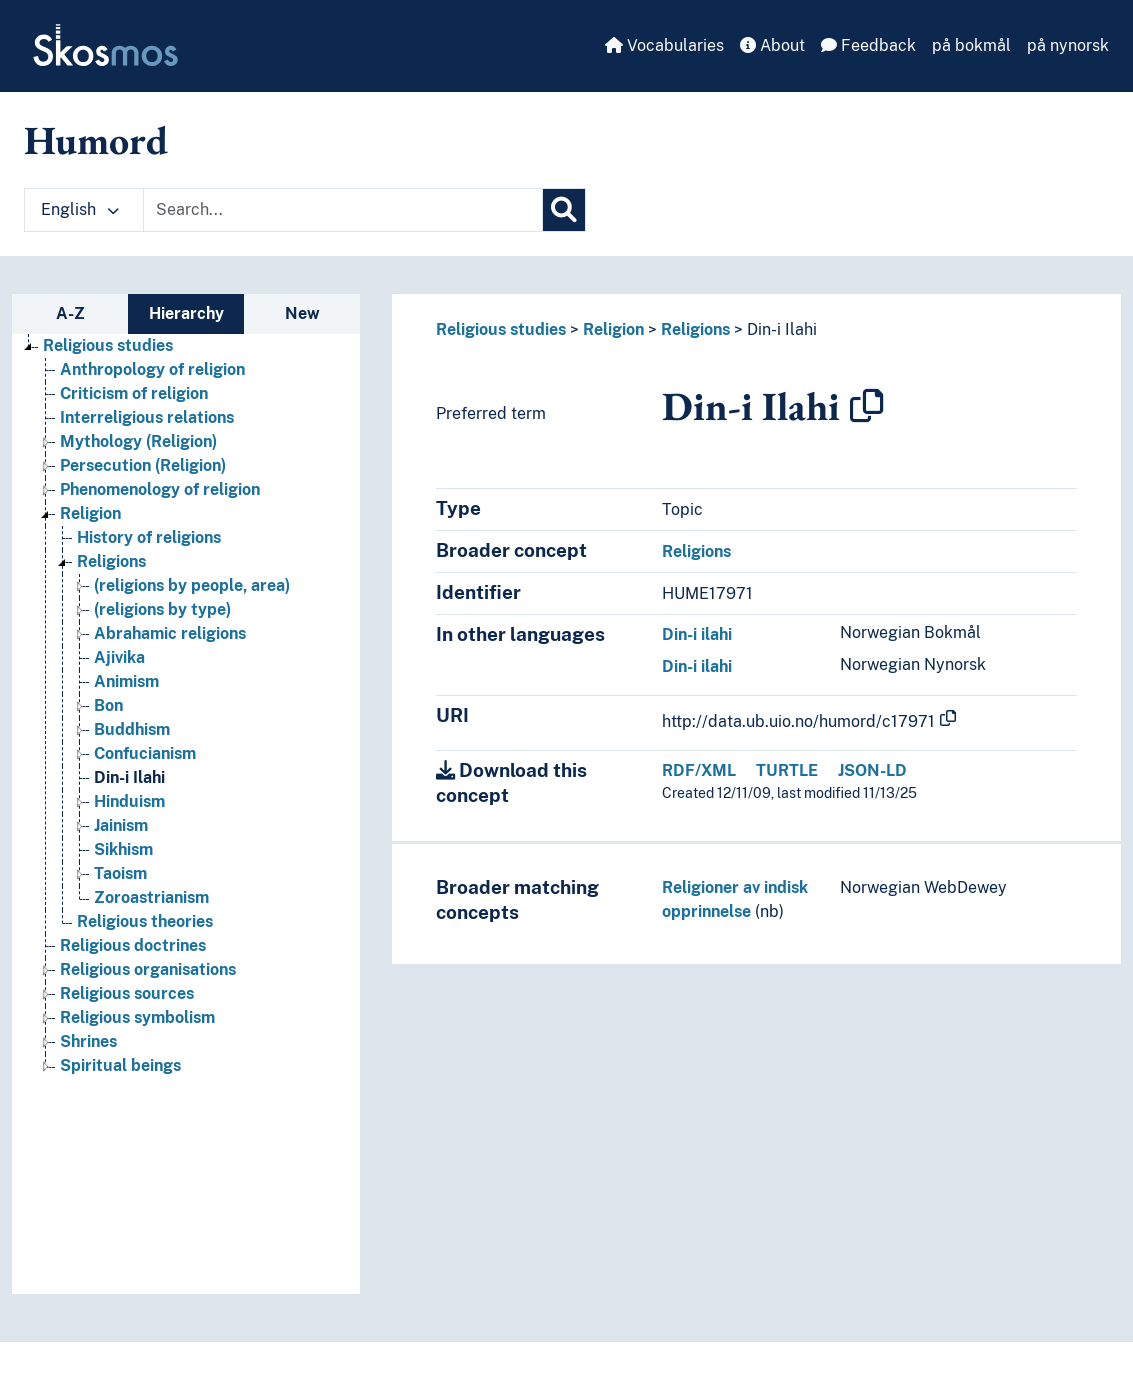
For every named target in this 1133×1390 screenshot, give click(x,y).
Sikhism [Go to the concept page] (123, 849)
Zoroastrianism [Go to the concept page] (151, 897)
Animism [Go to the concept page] (126, 681)
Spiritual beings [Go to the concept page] (120, 1065)
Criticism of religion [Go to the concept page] (134, 393)
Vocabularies (664, 45)
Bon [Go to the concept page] (108, 705)
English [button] (80, 209)
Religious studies (501, 329)
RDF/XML (699, 770)
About (772, 45)
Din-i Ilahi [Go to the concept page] (129, 777)
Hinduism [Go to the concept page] (129, 801)
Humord (96, 140)
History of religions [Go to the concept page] (149, 537)
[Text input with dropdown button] (343, 210)
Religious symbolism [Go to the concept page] (137, 1017)
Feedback (868, 45)
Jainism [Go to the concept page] (121, 825)
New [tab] (302, 313)
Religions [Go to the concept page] (111, 561)
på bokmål (971, 45)
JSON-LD (872, 770)
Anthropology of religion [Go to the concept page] (152, 369)
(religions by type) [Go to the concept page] (162, 609)
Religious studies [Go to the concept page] (108, 345)
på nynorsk (1068, 45)
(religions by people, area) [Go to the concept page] (192, 585)
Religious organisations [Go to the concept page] (148, 969)
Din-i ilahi (697, 634)
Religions (695, 329)
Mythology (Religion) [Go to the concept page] (138, 441)
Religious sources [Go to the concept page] (127, 993)
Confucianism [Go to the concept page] (145, 753)
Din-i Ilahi (782, 329)
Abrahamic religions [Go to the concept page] (170, 633)
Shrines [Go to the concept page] (88, 1041)
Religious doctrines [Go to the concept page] (133, 945)
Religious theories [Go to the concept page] (145, 921)
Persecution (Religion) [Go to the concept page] (143, 465)
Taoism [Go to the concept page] (120, 873)
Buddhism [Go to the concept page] (132, 729)
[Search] (564, 210)
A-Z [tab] (70, 313)
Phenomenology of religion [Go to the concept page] (160, 489)
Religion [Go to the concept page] (90, 513)
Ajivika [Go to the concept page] (119, 657)
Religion (613, 329)
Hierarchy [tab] (186, 313)
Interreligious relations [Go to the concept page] (147, 417)
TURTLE (787, 770)
